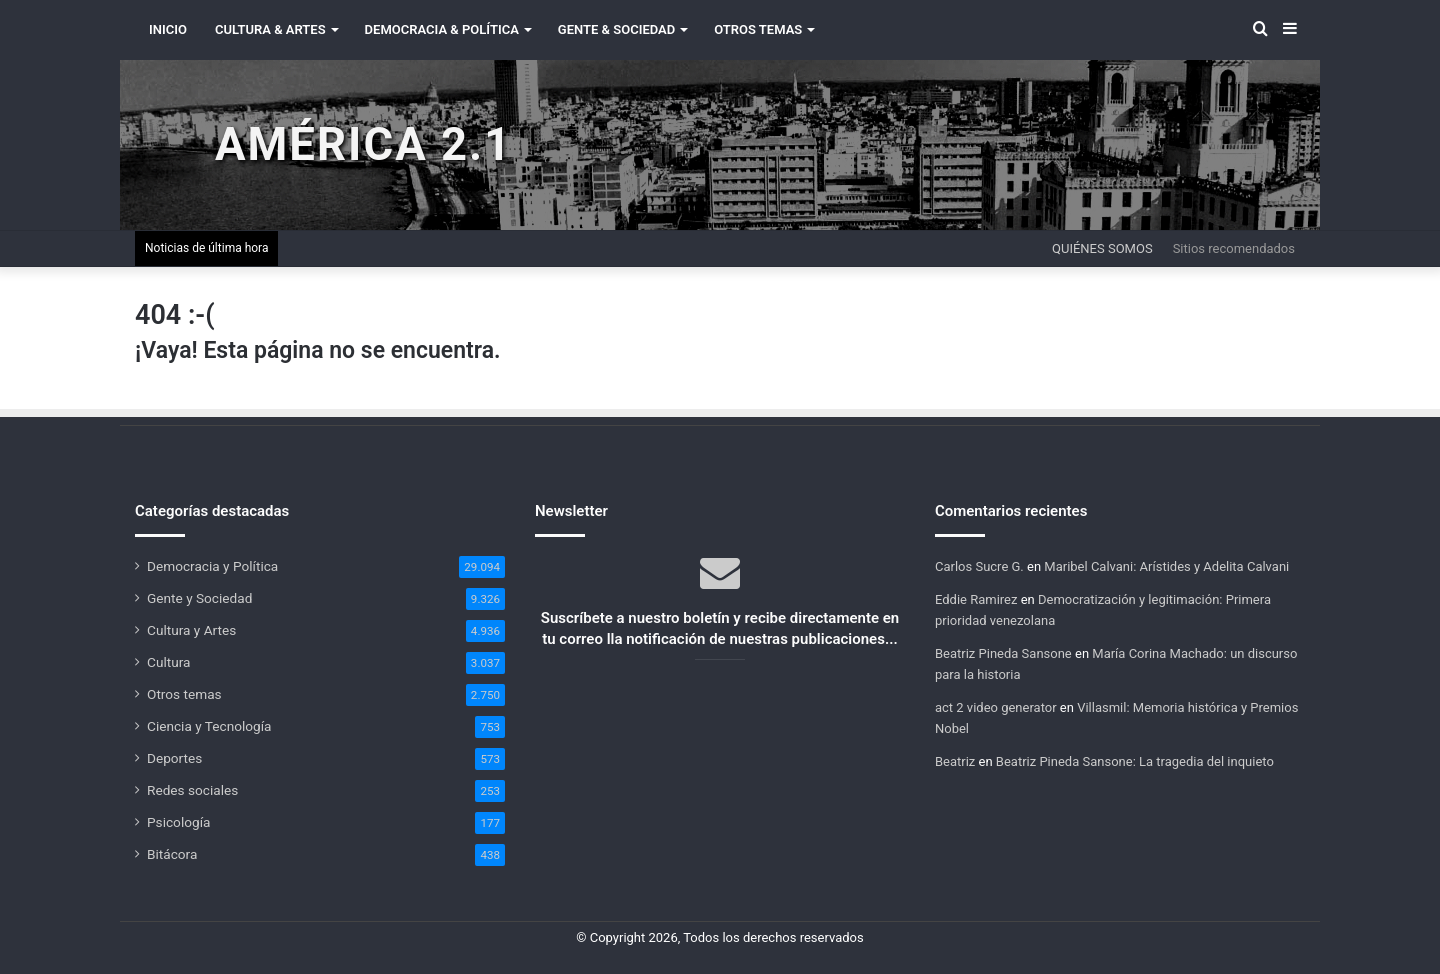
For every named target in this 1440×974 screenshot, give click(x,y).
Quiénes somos (1102, 248)
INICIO (168, 29)
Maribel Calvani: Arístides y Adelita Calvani (1166, 566)
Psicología (178, 822)
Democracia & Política (442, 29)
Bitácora (172, 854)
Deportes (174, 758)
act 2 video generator (996, 707)
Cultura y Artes (191, 630)
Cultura (168, 662)
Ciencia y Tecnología (209, 726)
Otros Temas (758, 29)
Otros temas (184, 694)
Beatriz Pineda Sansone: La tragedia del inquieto (1135, 761)
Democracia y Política (212, 566)
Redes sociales (192, 790)
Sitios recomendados (1234, 248)
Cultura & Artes (270, 29)
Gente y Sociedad (199, 598)
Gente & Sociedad (616, 29)
